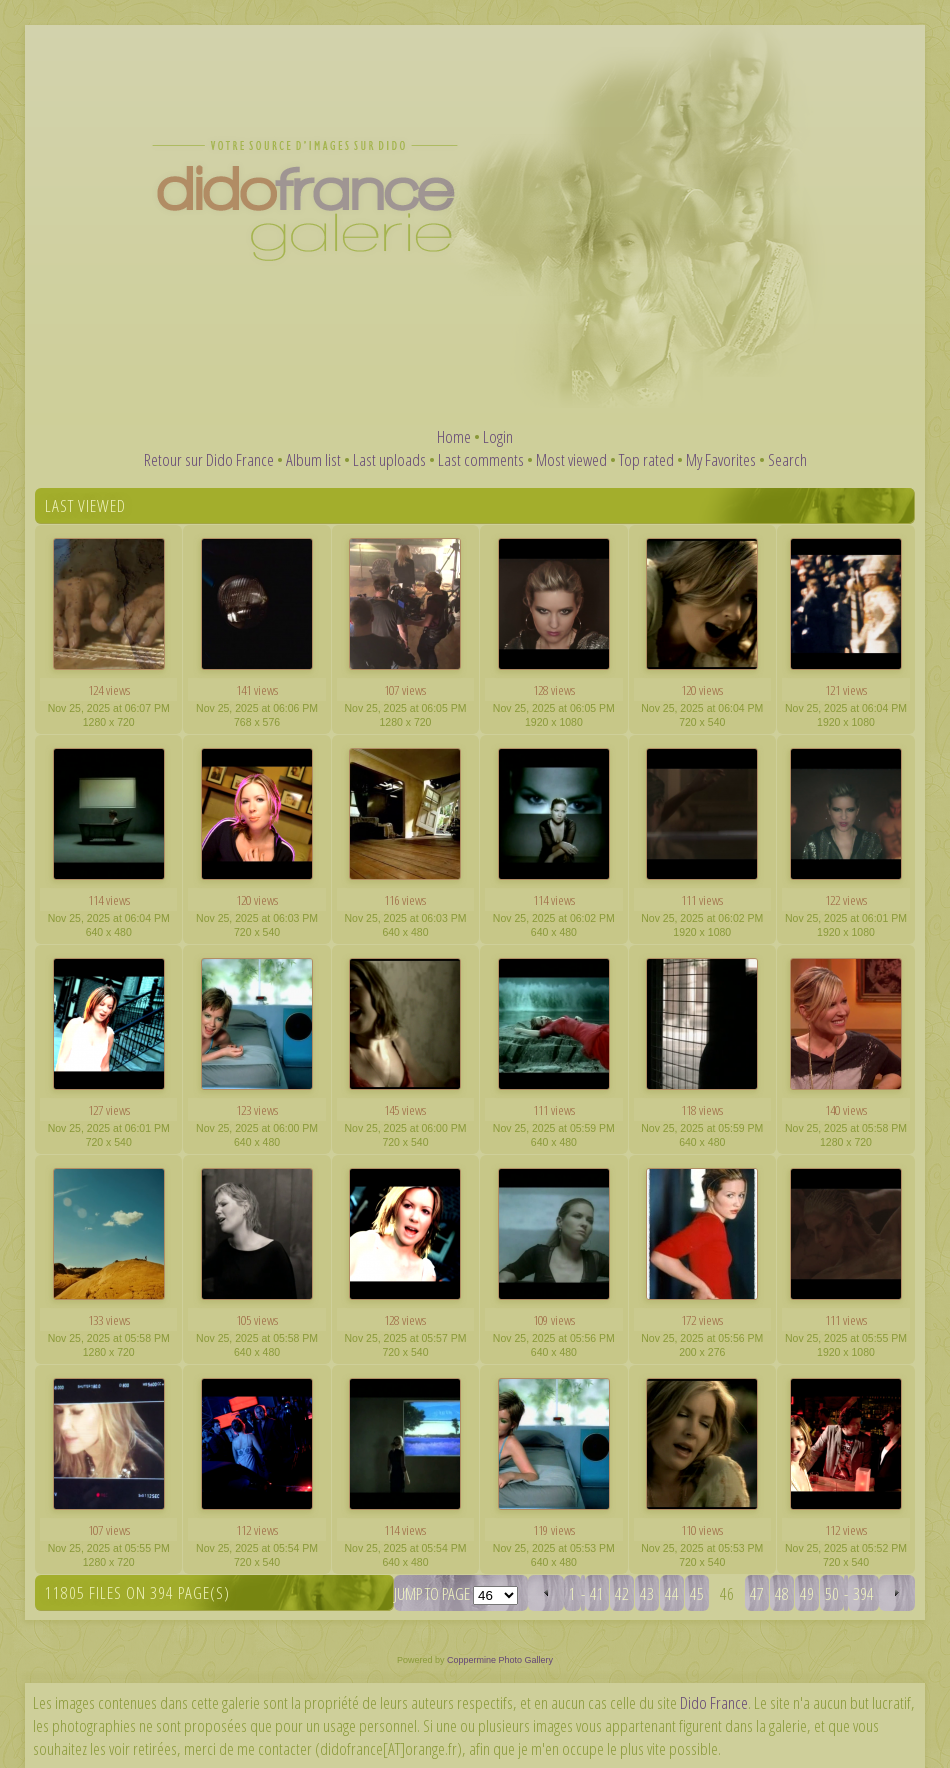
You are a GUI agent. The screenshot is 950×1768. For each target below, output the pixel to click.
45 (697, 1593)
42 (622, 1593)
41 (597, 1593)
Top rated (646, 459)
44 (672, 1593)
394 (863, 1593)
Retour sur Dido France (209, 459)
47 (757, 1593)
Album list (313, 459)
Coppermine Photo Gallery (500, 1660)
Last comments (481, 459)
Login (498, 436)
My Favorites (721, 459)
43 (647, 1593)
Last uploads (389, 459)
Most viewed (571, 459)
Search (787, 459)
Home (454, 436)
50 (832, 1593)
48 (782, 1593)
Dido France (714, 1702)
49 (807, 1593)
